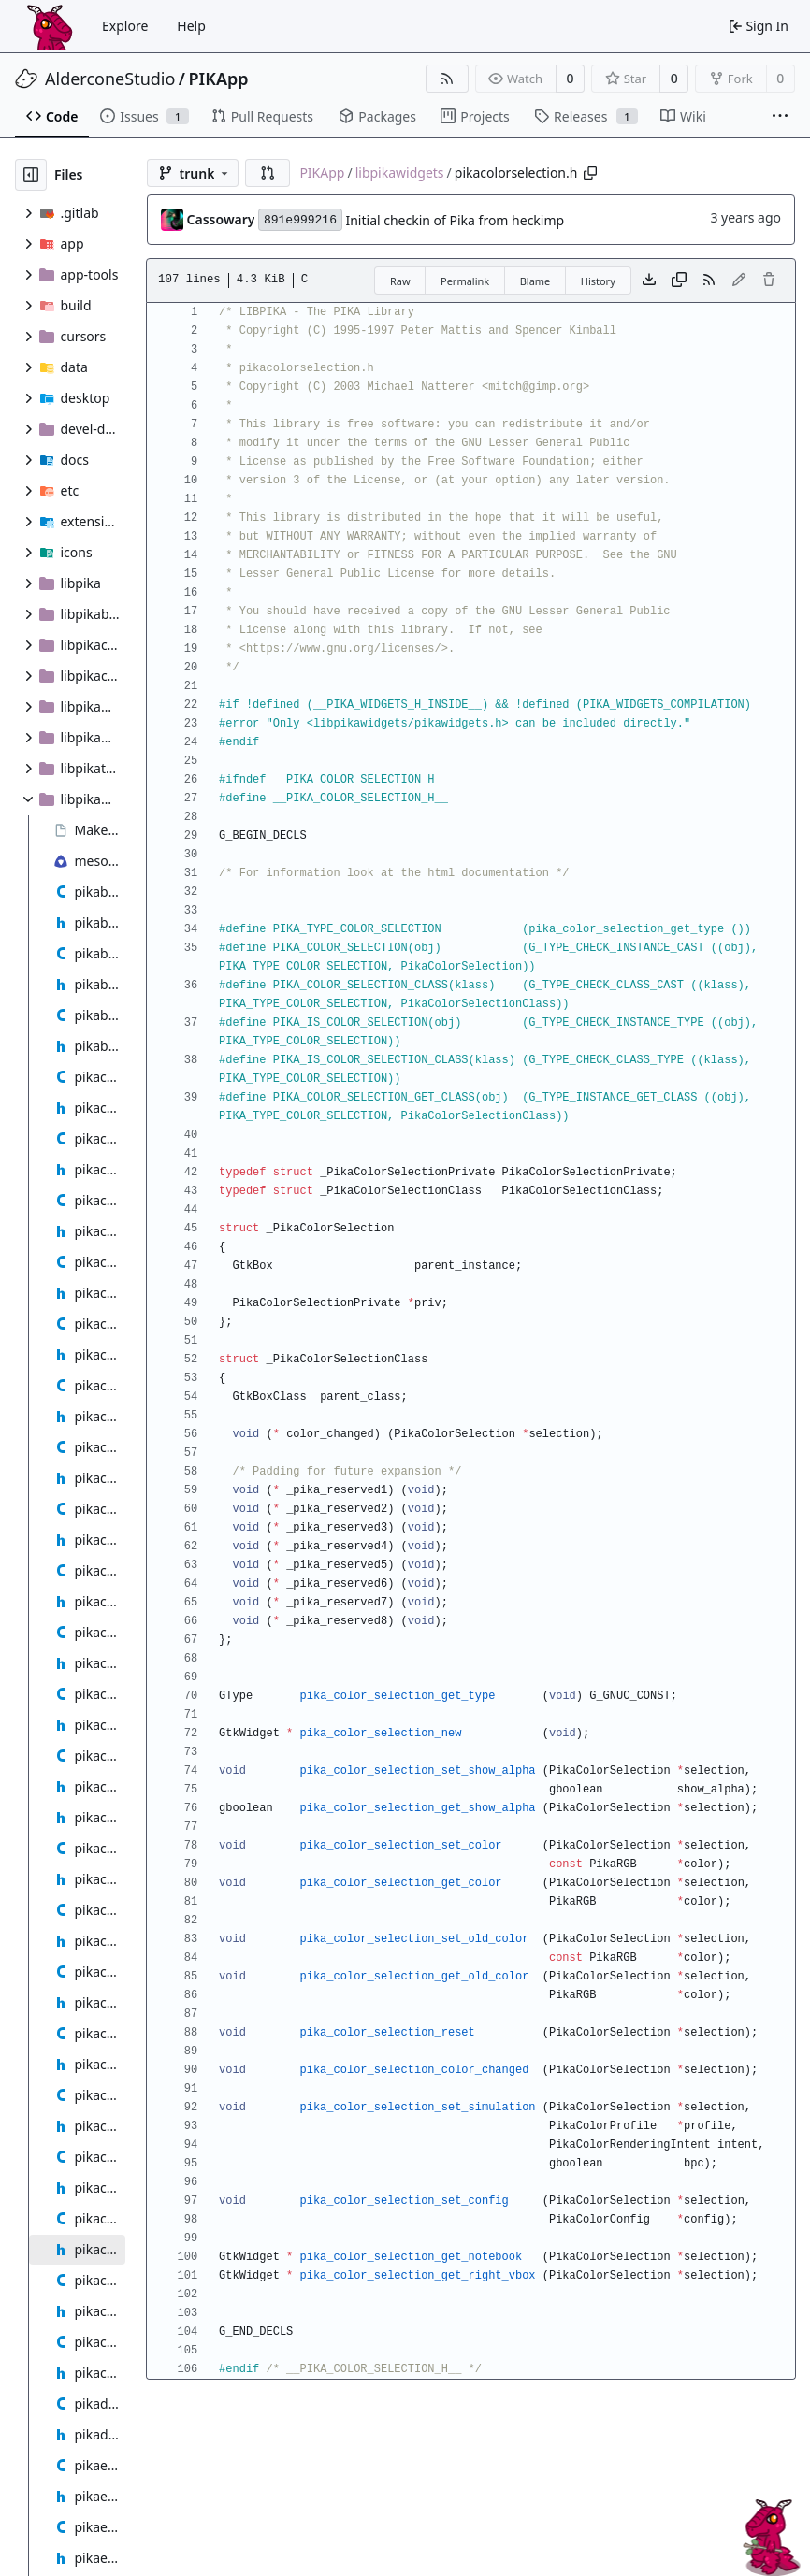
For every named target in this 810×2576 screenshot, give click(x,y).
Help (191, 26)
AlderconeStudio (110, 78)
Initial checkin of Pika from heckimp (454, 220)
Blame (535, 281)
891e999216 (300, 220)
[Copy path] (590, 173)
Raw (400, 281)
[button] (267, 173)
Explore (125, 26)
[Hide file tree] (31, 175)
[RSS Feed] (447, 79)
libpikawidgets (399, 172)
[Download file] (649, 280)
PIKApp (219, 78)
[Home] (49, 26)
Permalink (465, 281)
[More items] (780, 116)
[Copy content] (679, 280)
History (598, 281)
